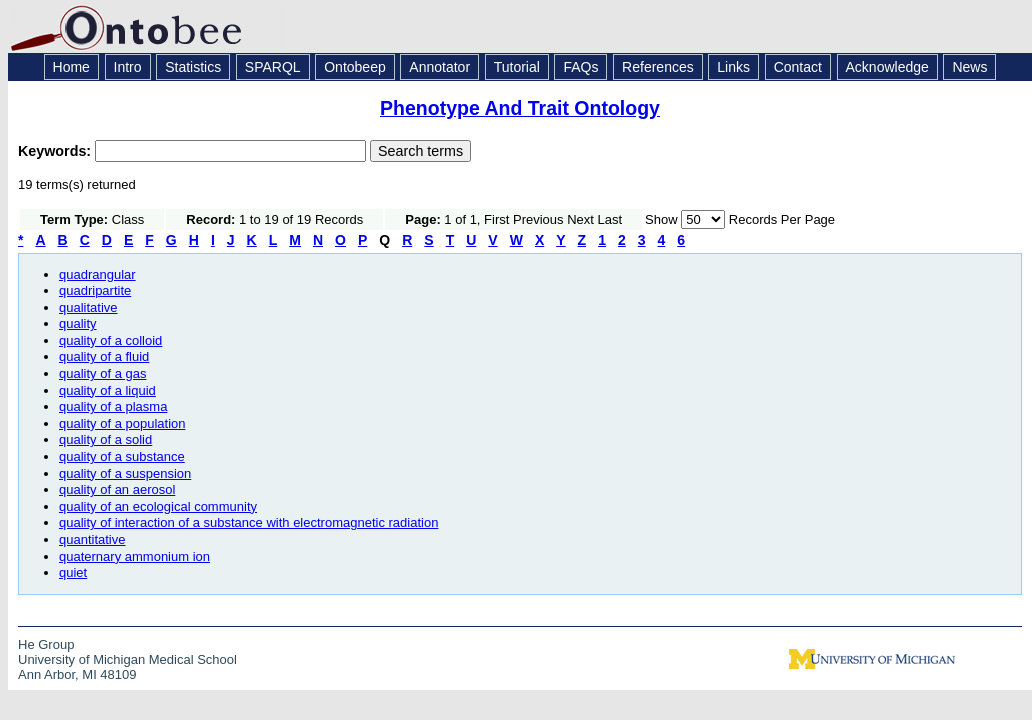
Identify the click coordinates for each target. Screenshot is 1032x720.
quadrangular (97, 274)
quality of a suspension (125, 473)
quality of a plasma (113, 406)
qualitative (88, 307)
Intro (128, 67)
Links (733, 67)
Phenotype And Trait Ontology (520, 108)
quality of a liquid (107, 390)
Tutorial (517, 67)
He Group (46, 644)
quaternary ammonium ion (134, 556)
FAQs (580, 67)
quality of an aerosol (117, 489)
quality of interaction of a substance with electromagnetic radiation (248, 522)
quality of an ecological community (158, 506)
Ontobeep (355, 67)
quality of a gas (102, 373)
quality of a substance (122, 456)
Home (71, 67)
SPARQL (273, 67)
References (658, 67)
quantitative (92, 539)
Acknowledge (887, 67)
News (969, 67)
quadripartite (95, 290)
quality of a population (122, 423)
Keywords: (56, 151)
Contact (798, 67)
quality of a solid (105, 439)
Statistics (193, 67)
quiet (73, 572)
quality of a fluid (104, 356)
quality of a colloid (110, 340)
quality (78, 323)
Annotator (439, 67)
